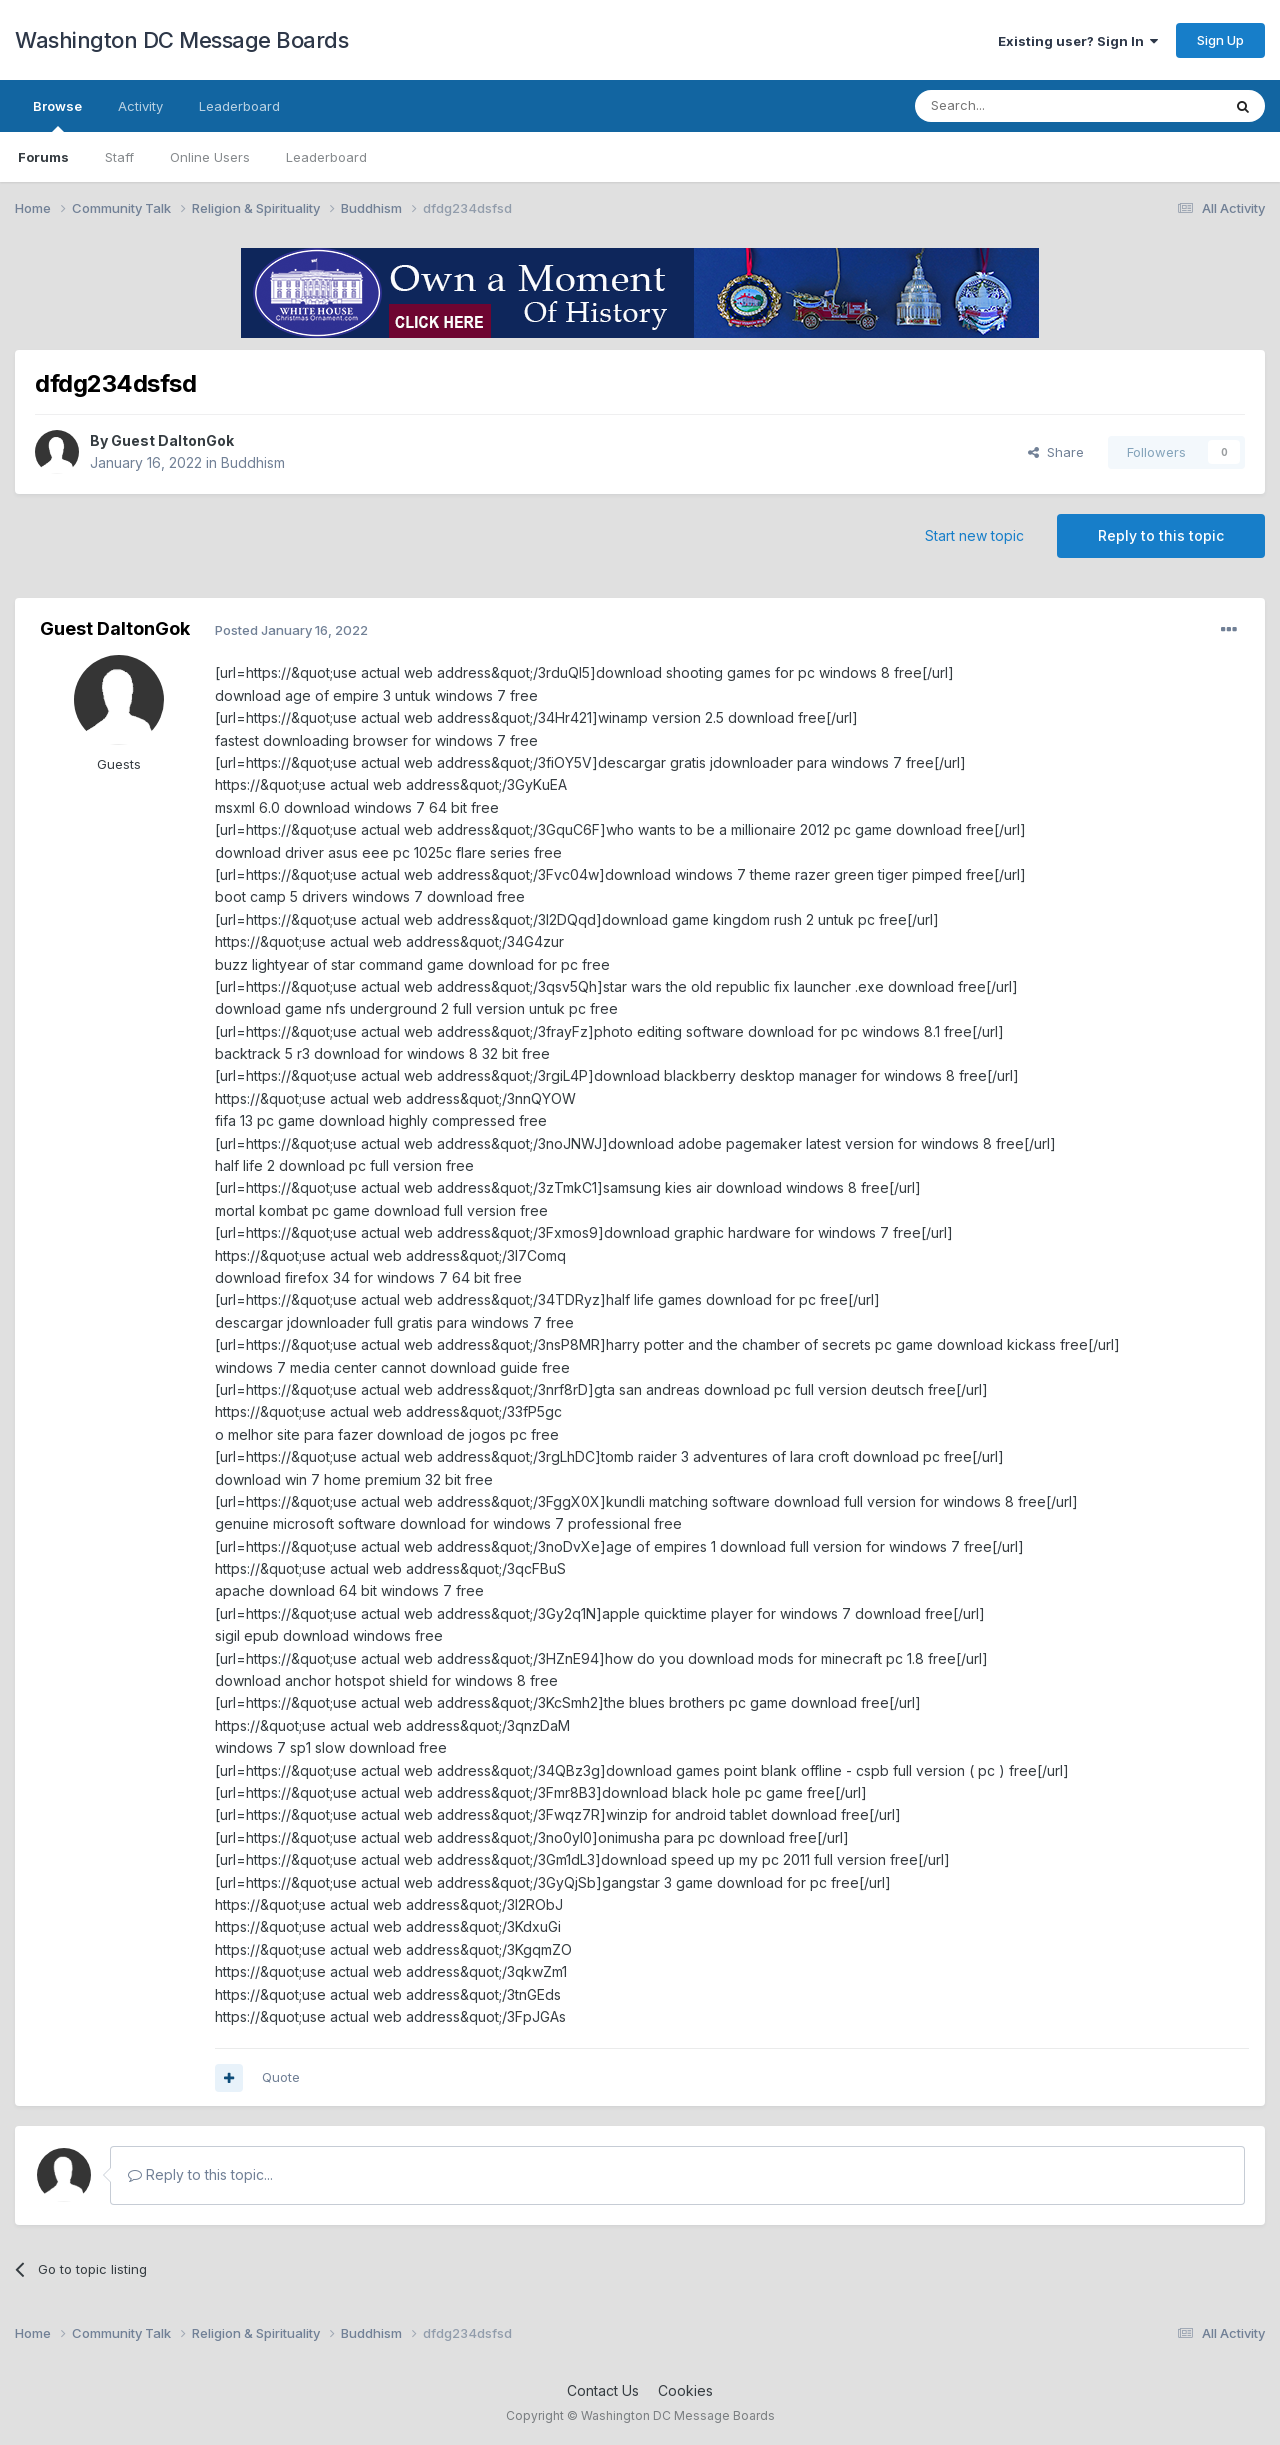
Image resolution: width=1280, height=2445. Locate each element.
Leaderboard (326, 157)
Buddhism (253, 462)
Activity (140, 106)
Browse (57, 115)
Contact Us (603, 2390)
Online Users (210, 157)
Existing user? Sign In (1078, 41)
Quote (281, 2077)
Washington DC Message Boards (181, 40)
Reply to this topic (1161, 535)
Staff (119, 157)
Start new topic (974, 535)
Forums (43, 157)
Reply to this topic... (200, 2174)
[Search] (1017, 106)
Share (1056, 452)
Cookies (685, 2390)
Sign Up (1220, 40)
